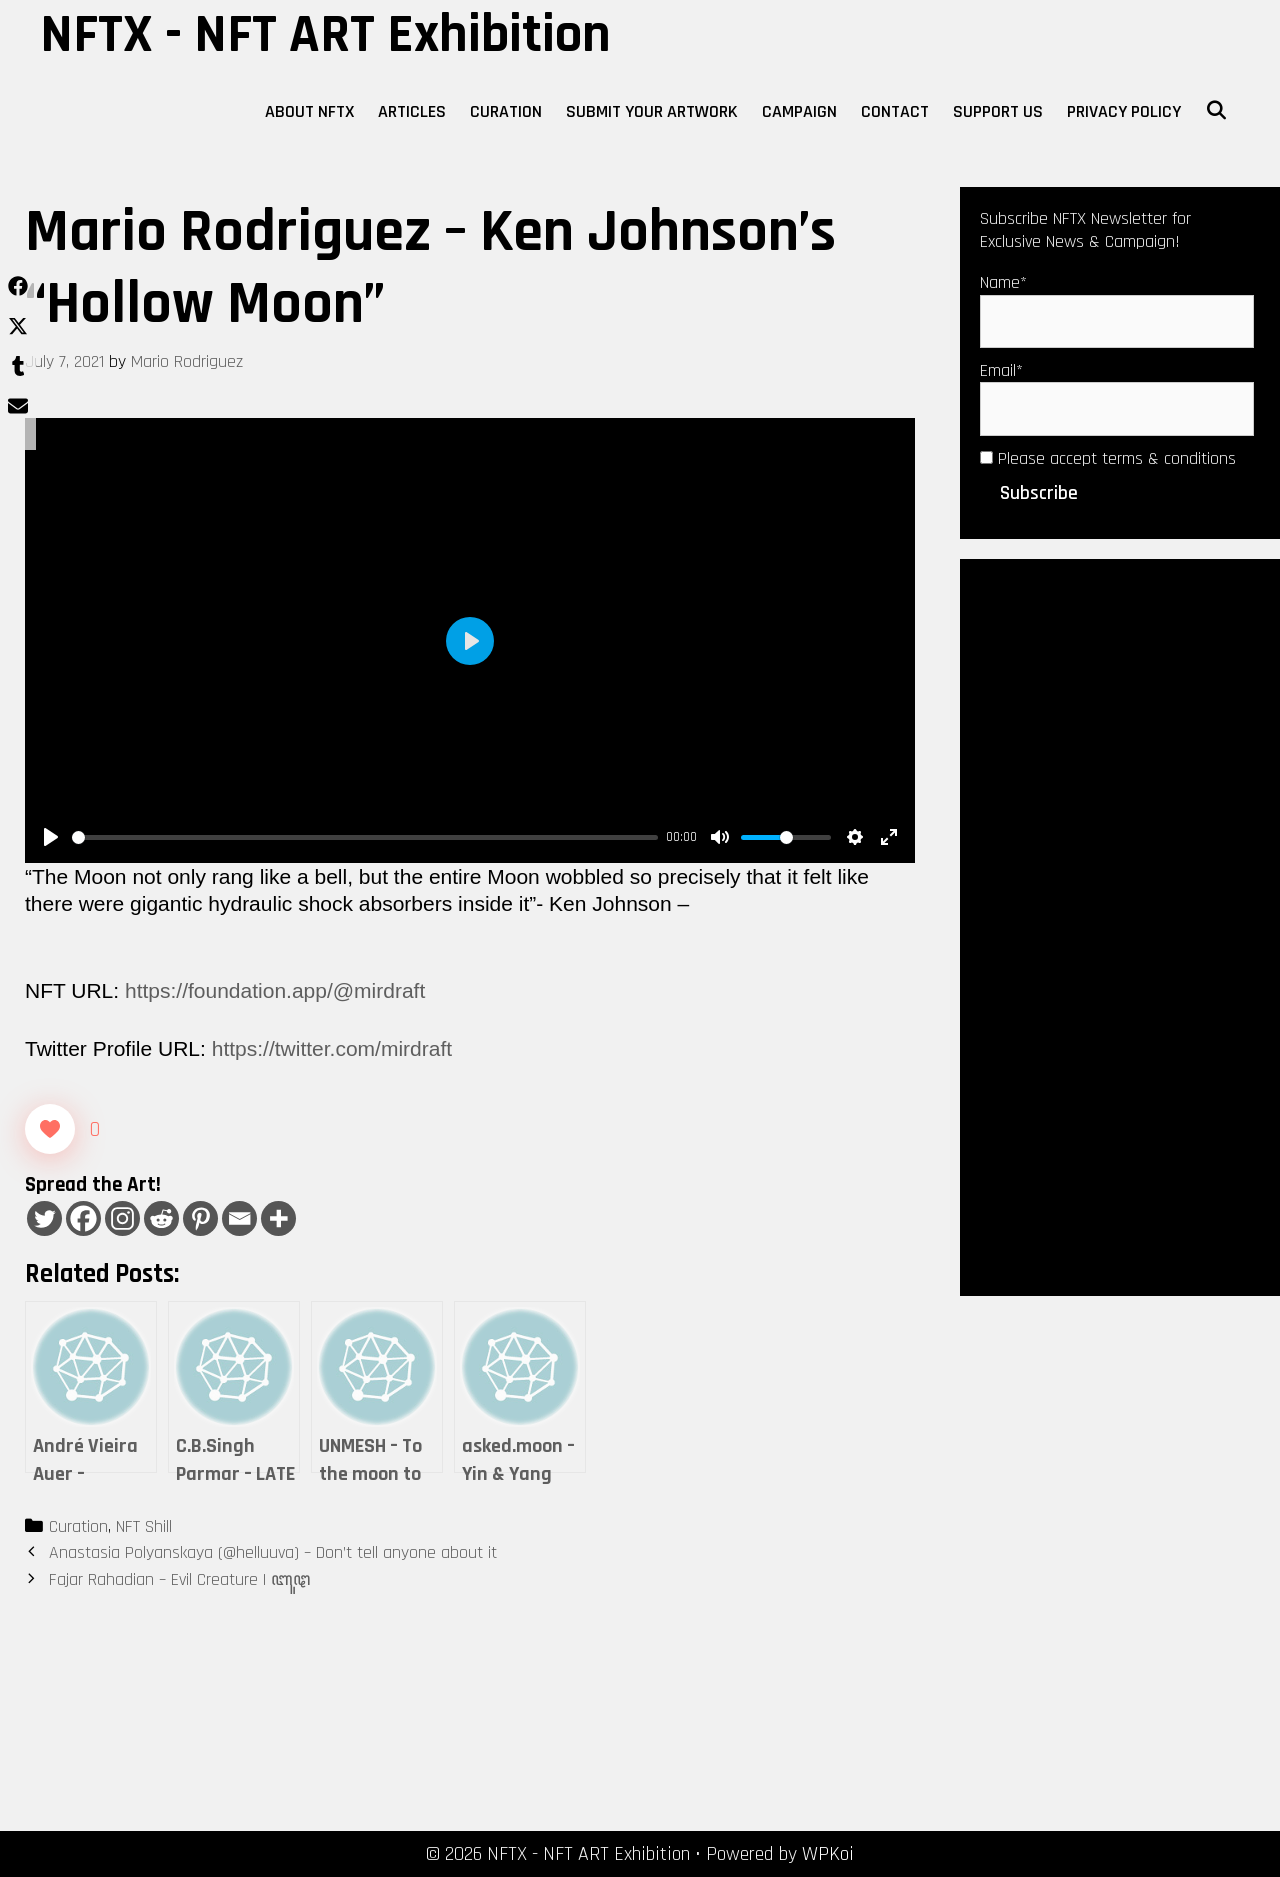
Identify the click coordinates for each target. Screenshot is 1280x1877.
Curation (506, 111)
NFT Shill (144, 1526)
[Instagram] (122, 1218)
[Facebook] (83, 1218)
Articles (412, 111)
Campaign (799, 111)
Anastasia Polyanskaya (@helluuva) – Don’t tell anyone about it (273, 1552)
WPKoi (828, 1854)
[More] (278, 1218)
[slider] (365, 837)
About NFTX (309, 111)
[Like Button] (50, 1129)
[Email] (239, 1218)
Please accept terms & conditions (1108, 458)
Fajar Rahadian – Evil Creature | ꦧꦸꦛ (179, 1579)
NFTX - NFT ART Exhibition (325, 35)
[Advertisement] (1120, 925)
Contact (895, 111)
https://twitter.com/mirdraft (332, 1048)
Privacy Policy (1124, 111)
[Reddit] (161, 1218)
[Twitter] (44, 1218)
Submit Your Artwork (652, 111)
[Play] (51, 837)
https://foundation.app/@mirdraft (275, 990)
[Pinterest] (200, 1218)
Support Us (998, 111)
